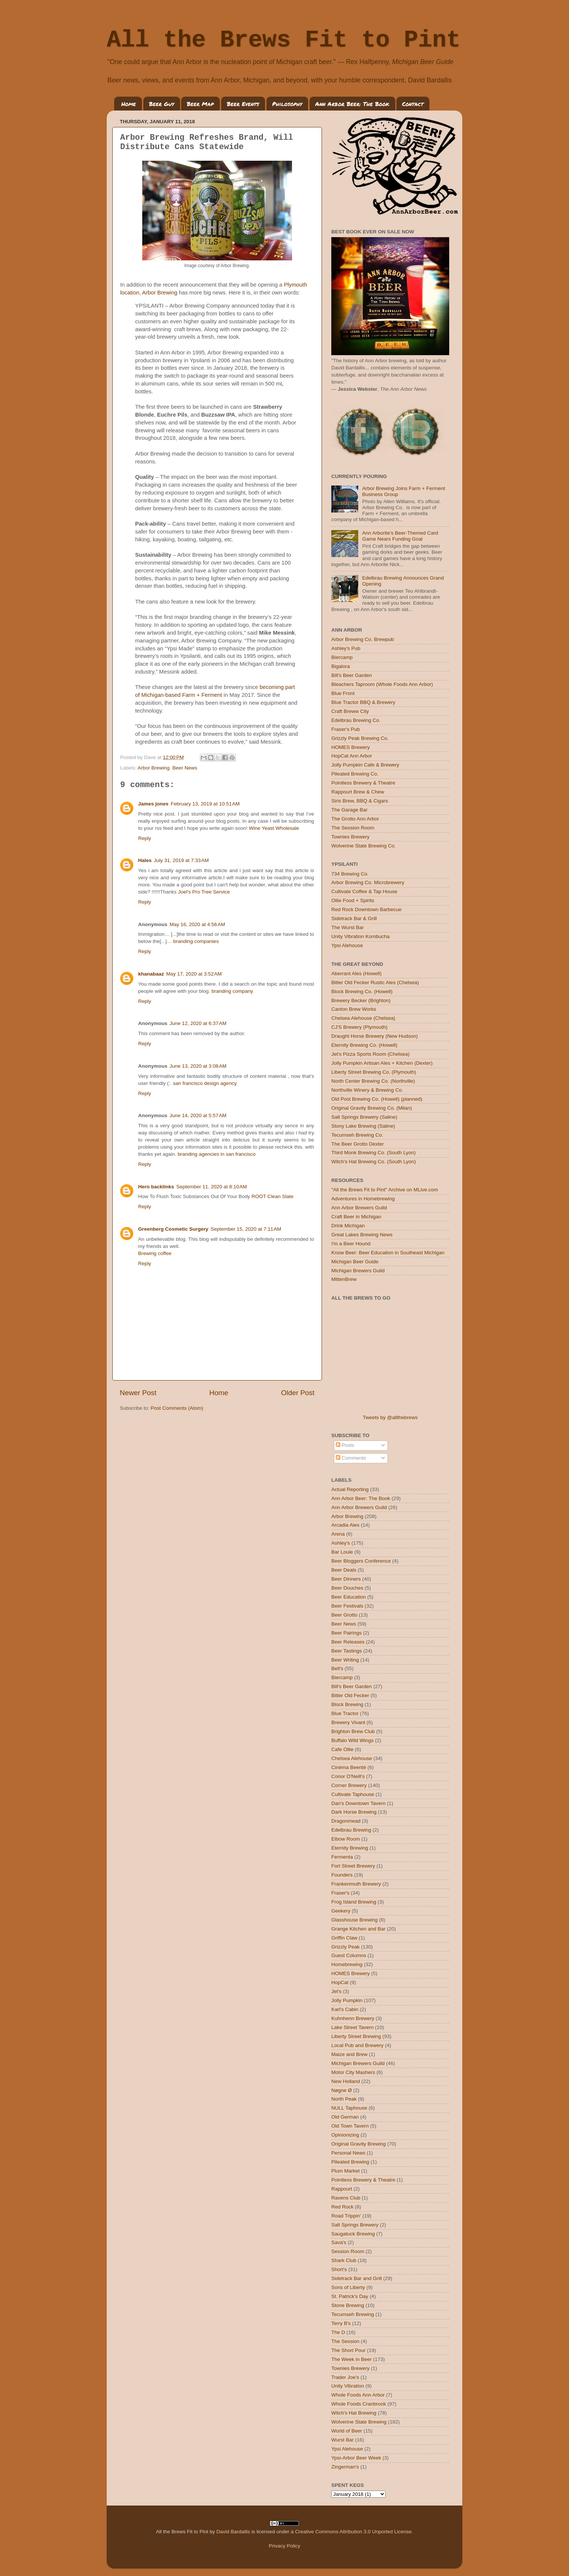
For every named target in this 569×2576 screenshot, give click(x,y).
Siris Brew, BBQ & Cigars (359, 801)
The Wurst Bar (347, 927)
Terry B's (341, 2323)
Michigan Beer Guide (354, 1261)
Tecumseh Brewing (352, 2314)
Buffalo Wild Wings (352, 1740)
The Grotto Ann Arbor (355, 819)
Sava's (338, 2242)
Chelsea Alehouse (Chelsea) (363, 1018)
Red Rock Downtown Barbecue (366, 909)
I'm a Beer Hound (351, 1243)
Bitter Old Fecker (350, 1695)
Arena (338, 1534)
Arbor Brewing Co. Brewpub (362, 639)
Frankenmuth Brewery (356, 1884)
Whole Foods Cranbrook (358, 2404)
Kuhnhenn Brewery (352, 2018)
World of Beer (346, 2431)
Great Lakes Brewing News (362, 1234)
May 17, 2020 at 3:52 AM (194, 974)
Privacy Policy (284, 2546)
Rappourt (341, 2189)
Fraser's (340, 1893)
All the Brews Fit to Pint (283, 40)
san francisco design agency (205, 1083)
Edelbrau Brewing (351, 1830)
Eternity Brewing (349, 1848)
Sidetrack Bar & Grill (354, 918)
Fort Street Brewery (353, 1866)
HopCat (340, 1982)
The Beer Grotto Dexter (357, 1144)
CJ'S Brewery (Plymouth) (359, 1027)
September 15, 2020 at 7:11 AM (246, 1229)
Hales (145, 860)
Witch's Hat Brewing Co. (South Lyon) (373, 1161)
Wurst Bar (342, 2440)
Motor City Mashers (353, 2072)
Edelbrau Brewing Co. (355, 720)
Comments (351, 1458)
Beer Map (200, 104)
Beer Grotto (344, 1615)
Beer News (185, 768)
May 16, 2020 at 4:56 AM (197, 924)
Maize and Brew (349, 2054)
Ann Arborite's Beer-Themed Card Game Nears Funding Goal (400, 536)
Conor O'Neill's (348, 1776)
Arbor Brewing (159, 293)
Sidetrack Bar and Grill (356, 2278)
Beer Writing (345, 1660)
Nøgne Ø (341, 2090)
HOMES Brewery (350, 747)
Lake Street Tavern (352, 2027)
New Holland (345, 2081)
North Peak (344, 2099)
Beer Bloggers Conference (361, 1561)
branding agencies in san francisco (217, 1154)
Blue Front (343, 693)
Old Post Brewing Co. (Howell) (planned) (376, 1099)
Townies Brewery (350, 837)
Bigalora (340, 666)
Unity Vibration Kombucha (360, 936)
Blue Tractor (345, 1713)
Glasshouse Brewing (354, 1920)
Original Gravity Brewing (358, 2144)
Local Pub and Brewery (357, 2045)
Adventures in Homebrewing (363, 1198)
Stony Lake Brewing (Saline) (363, 1126)
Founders (342, 1875)
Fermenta (342, 1857)
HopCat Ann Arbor (351, 756)
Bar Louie (342, 1552)
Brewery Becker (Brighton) (360, 1000)
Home (128, 104)
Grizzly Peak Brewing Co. (360, 738)
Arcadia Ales (345, 1525)
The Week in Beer (351, 2359)
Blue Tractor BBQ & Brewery (363, 702)
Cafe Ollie (342, 1749)
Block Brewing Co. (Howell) (362, 991)
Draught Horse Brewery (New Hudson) (374, 1036)
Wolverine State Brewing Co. (363, 846)
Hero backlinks (156, 1186)
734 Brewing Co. (350, 874)
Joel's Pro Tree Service (204, 892)
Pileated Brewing (350, 2162)
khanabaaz (151, 974)
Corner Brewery (349, 1785)
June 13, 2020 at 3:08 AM (198, 1066)
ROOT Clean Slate (272, 1196)
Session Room (347, 2251)
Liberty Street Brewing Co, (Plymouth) (373, 1072)
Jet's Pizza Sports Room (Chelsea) (370, 1054)
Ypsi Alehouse (347, 945)
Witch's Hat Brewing (353, 2413)
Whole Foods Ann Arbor (358, 2395)
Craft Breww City (350, 711)
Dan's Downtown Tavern (358, 1803)
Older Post (297, 1393)
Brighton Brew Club (353, 1731)
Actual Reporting (350, 1489)
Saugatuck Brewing (353, 2234)
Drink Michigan (348, 1225)
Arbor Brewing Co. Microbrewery (367, 882)
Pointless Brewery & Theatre (363, 783)
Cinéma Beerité (348, 1767)
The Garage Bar (349, 810)
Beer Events (243, 104)
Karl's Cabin (344, 2009)
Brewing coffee (154, 1253)
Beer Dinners (346, 1579)
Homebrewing (346, 1964)
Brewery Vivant (348, 1722)
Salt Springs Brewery (354, 2225)
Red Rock (342, 2207)
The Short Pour (348, 2350)
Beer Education (348, 1597)
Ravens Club (345, 2198)
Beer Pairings (346, 1633)
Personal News (348, 2153)
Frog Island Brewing (353, 1902)
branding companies (196, 941)
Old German (345, 2117)
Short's (339, 2269)
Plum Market (345, 2171)
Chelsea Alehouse (351, 1758)
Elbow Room (345, 1839)
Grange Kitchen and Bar (358, 1929)
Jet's (336, 1991)
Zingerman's (345, 2467)
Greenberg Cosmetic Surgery (173, 1229)
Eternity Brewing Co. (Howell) (364, 1045)
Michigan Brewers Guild (358, 1270)
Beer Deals (343, 1570)
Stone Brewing (347, 2305)
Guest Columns (348, 1955)
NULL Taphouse (349, 2108)
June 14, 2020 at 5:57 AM (198, 1115)
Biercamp (342, 657)
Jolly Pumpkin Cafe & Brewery (365, 765)
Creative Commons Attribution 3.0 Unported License (353, 2531)
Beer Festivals (347, 1606)
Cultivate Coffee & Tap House (364, 891)
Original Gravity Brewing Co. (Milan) (371, 1108)
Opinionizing (345, 2135)
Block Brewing (347, 1704)
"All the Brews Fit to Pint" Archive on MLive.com (384, 1189)
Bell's (337, 1668)
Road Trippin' (346, 2216)
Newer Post (138, 1393)
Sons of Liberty (348, 2287)
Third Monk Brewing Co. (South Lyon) (373, 1152)
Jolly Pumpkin (346, 2000)
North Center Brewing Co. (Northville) (373, 1081)
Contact (412, 104)
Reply (144, 838)
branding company (232, 991)
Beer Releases (348, 1642)
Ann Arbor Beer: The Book (352, 104)
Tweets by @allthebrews (390, 1417)
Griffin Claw (344, 1938)
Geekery (340, 1911)
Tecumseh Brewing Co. (357, 1135)
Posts (345, 1445)
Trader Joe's (345, 2377)
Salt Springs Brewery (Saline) (364, 1117)
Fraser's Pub (345, 729)
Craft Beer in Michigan (356, 1216)
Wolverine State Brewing (359, 2422)
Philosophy (287, 104)
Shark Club (343, 2260)
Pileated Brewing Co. (354, 774)
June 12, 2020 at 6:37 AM (198, 1023)
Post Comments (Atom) (177, 1408)
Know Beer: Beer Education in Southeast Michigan (387, 1252)
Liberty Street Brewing (356, 2036)
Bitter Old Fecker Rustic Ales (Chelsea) (375, 982)
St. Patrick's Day (349, 2296)
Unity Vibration (347, 2386)
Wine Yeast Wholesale (274, 828)
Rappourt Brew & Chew (357, 792)
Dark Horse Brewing (354, 1812)
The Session (345, 2341)
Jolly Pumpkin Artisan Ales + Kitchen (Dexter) (382, 1063)
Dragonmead (345, 1821)
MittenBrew (344, 1279)
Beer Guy (161, 104)
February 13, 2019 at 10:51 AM (205, 804)
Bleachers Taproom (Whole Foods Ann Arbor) (382, 684)
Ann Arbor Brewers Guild (359, 1207)
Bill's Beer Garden (351, 675)
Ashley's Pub (345, 648)
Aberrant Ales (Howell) (356, 973)
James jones (153, 804)
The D (338, 2332)
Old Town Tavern (350, 2126)
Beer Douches (347, 1588)
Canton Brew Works (353, 1009)
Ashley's (340, 1543)
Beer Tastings (346, 1651)
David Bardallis (233, 2531)
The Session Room (352, 828)
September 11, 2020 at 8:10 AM (211, 1186)
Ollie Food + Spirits (352, 900)
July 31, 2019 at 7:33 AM (181, 860)
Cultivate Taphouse (352, 1794)
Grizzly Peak (345, 1947)
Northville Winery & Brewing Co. (367, 1090)
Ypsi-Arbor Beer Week (356, 2458)
